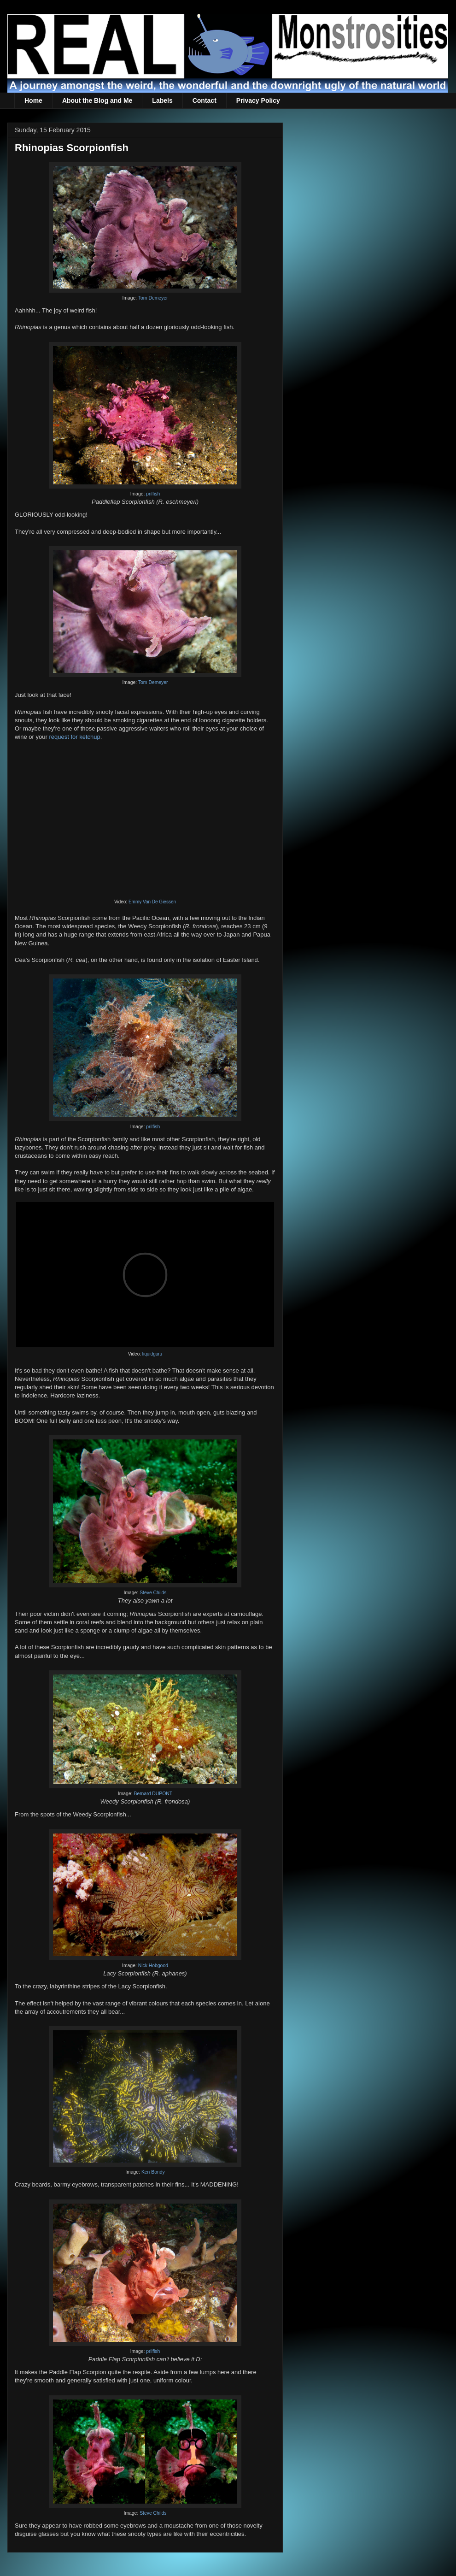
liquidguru (152, 1353)
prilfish (153, 493)
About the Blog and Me (97, 100)
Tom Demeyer (153, 298)
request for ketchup (74, 736)
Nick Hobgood (153, 1965)
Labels (162, 100)
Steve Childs (153, 1592)
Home (33, 100)
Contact (204, 100)
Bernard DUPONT (153, 1793)
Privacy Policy (258, 100)
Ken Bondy (153, 2172)
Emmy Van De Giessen (152, 901)
